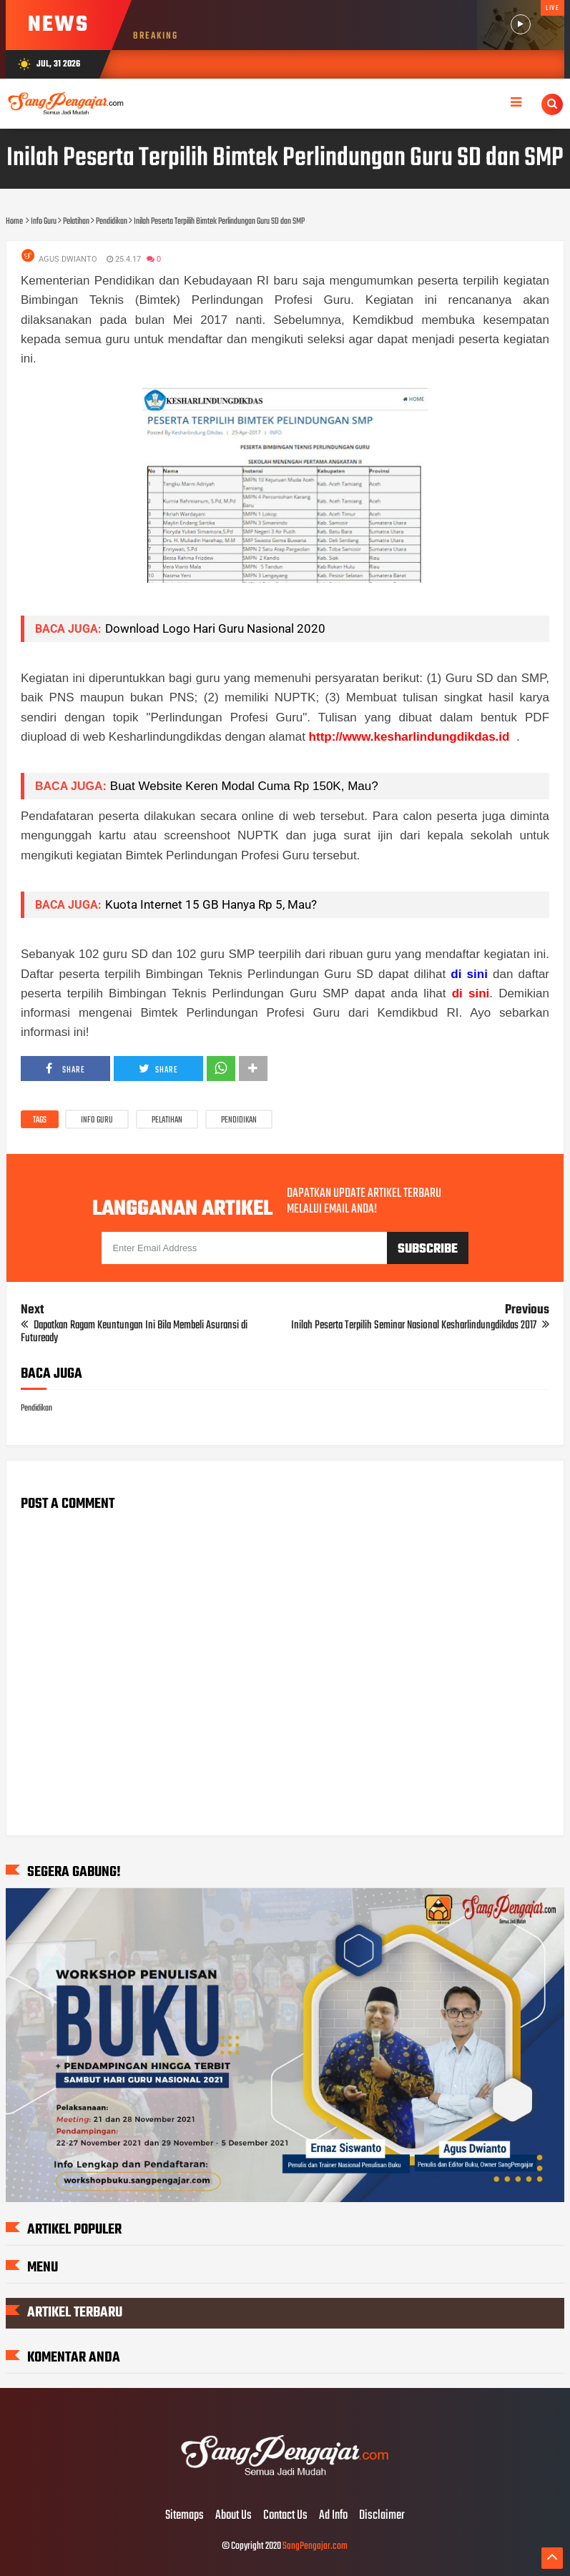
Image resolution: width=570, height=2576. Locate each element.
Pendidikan (239, 1120)
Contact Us (285, 2516)
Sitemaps (184, 2516)
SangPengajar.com (315, 2546)
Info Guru (97, 1120)
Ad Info (333, 2516)
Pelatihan (167, 1120)
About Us (233, 2516)
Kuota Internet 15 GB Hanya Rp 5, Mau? (211, 904)
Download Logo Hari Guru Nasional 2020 (215, 628)
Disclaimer (382, 2516)
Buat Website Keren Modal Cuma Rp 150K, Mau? (244, 786)
